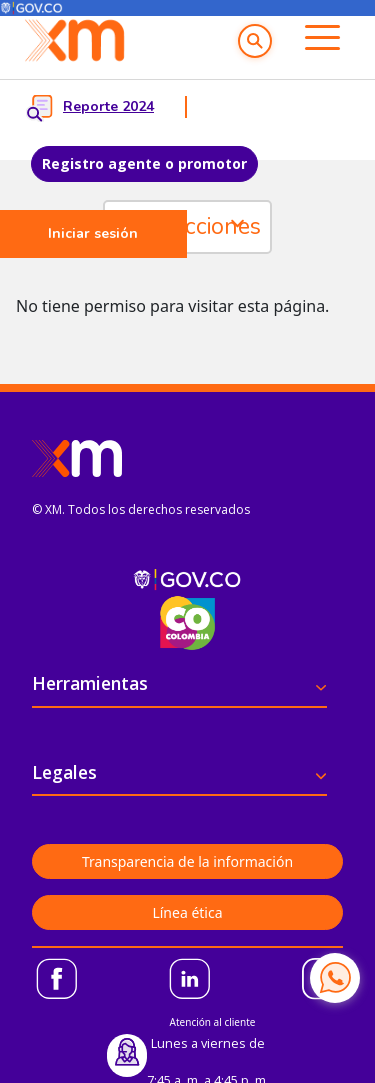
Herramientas (90, 683)
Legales (64, 772)
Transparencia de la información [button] (187, 861)
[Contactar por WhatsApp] (335, 978)
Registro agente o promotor (144, 163)
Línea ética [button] (187, 912)
